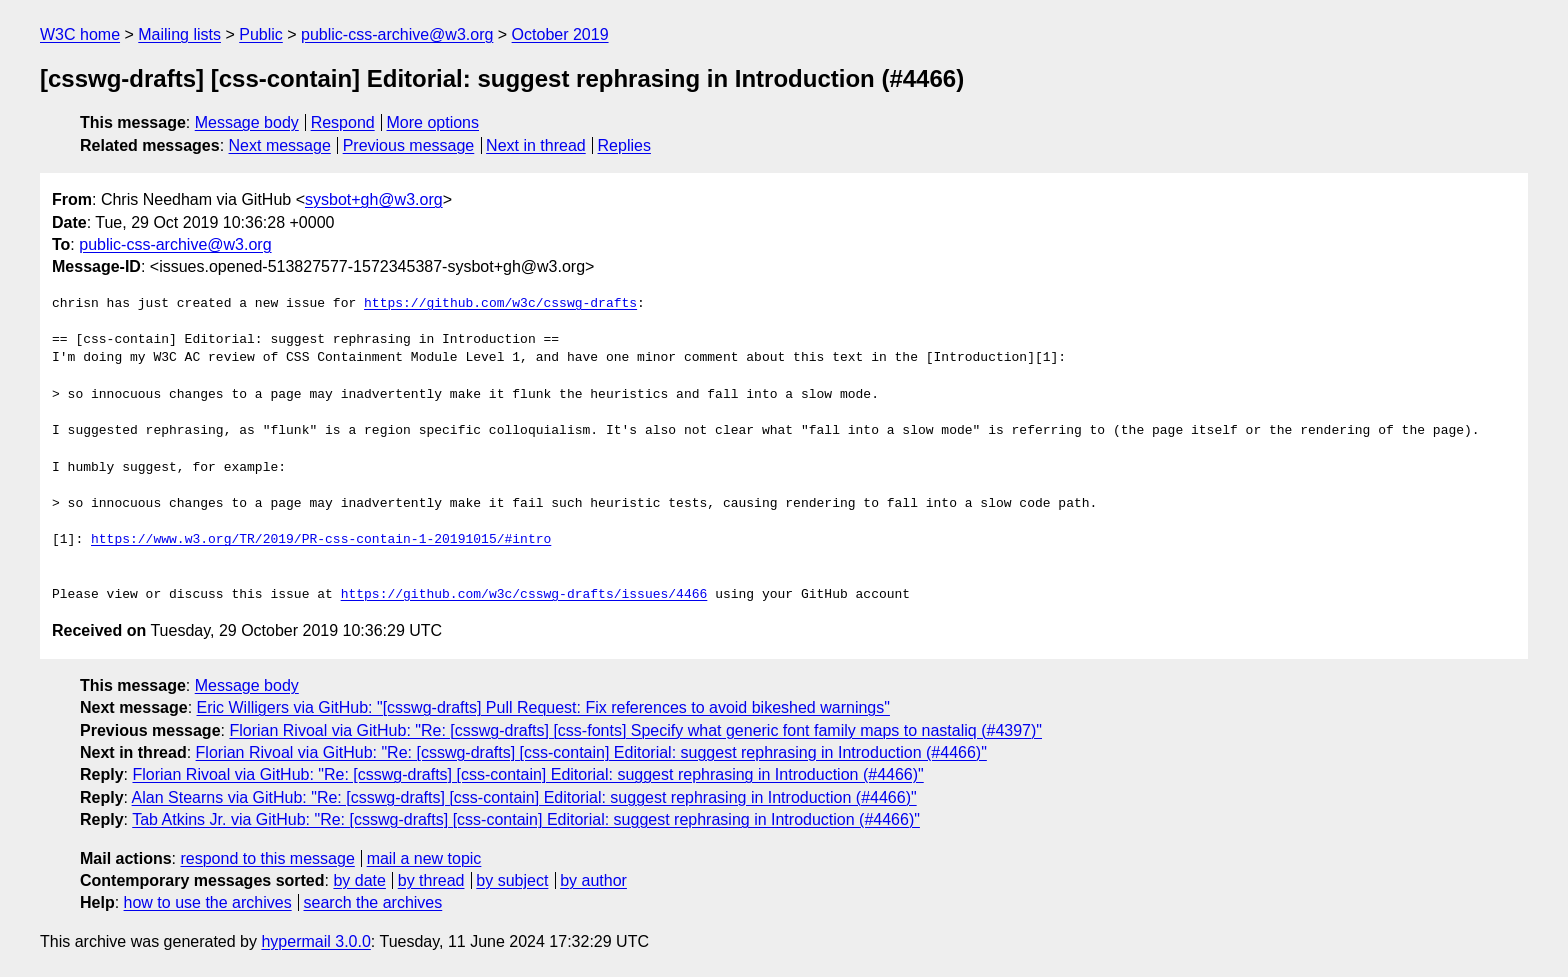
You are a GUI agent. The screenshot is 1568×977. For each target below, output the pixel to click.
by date (359, 880)
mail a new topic (424, 858)
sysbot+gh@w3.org (374, 199)
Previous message (409, 145)
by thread (431, 880)
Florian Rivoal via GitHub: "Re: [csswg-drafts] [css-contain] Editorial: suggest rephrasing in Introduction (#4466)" (591, 752)
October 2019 (560, 34)
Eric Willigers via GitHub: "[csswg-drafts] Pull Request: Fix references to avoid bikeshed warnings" (543, 707)
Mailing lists (179, 34)
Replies (624, 145)
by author (593, 880)
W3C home (80, 34)
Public (261, 34)
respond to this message (267, 858)
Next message (280, 145)
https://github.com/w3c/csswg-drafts (500, 304)
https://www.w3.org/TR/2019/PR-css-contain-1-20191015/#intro (321, 540)
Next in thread (536, 145)
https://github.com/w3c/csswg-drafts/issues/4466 (524, 595)
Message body (247, 122)
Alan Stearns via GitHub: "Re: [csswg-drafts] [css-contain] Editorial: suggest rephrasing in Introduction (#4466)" (524, 797)
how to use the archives (208, 902)
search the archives (373, 902)
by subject (512, 880)
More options (433, 122)
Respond (343, 122)
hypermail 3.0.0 (315, 941)
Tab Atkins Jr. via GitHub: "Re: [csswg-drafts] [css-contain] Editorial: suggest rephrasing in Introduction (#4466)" (526, 819)
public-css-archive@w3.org (397, 34)
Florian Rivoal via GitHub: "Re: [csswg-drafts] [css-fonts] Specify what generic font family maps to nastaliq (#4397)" (635, 730)
